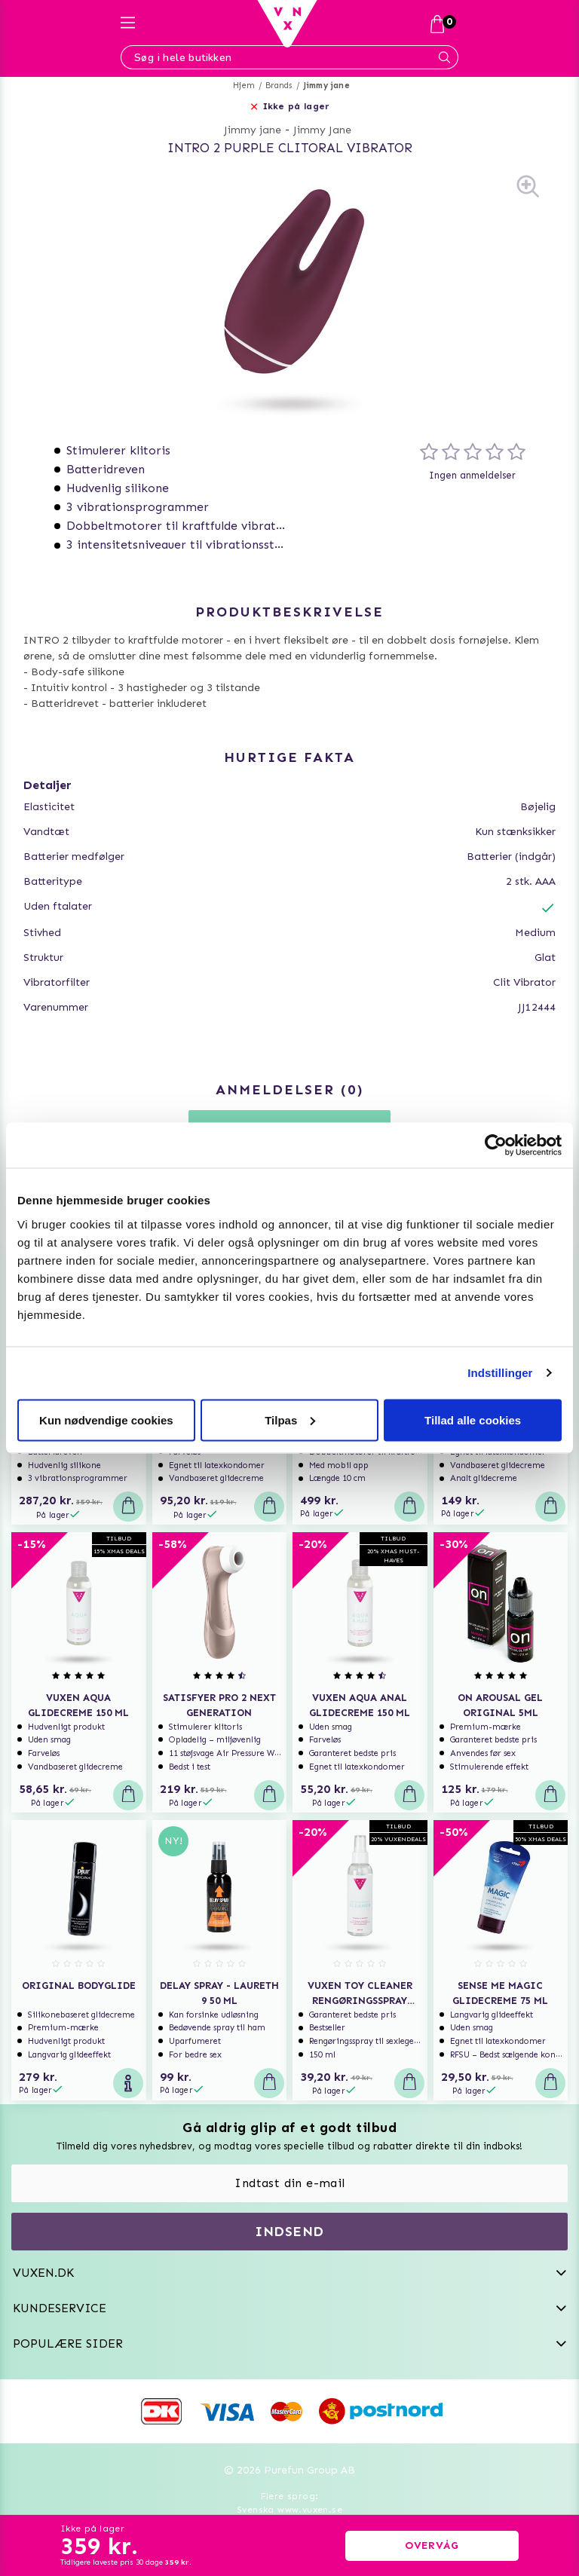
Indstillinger (499, 1372)
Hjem (244, 85)
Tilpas (290, 1419)
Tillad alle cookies (472, 1419)
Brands (278, 85)
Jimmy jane (326, 85)
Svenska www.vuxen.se (289, 2509)
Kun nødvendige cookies (106, 1419)
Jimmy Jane (322, 130)
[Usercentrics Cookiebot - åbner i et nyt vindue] (496, 1145)
